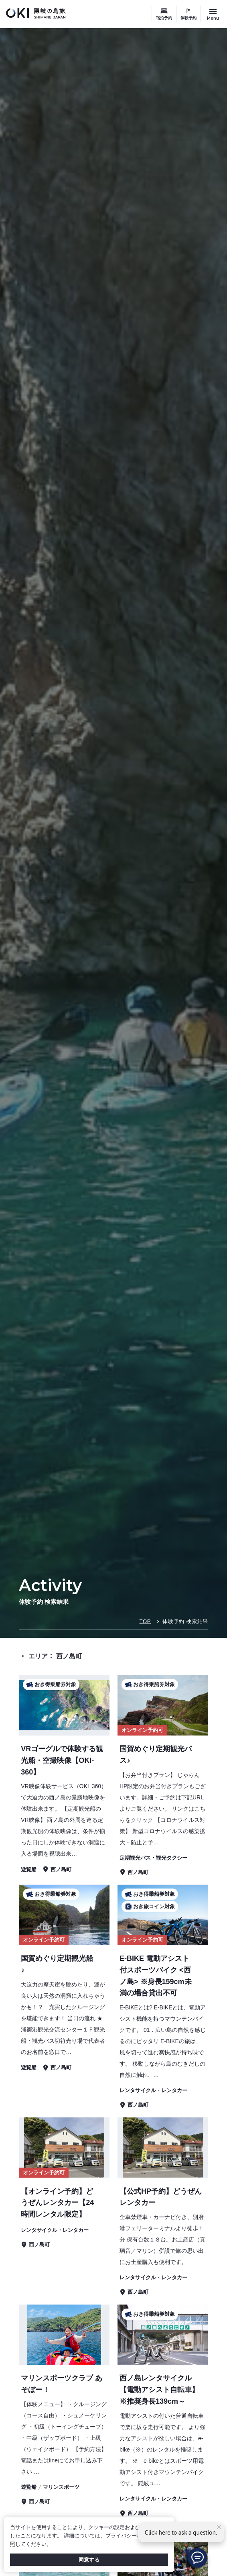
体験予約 (188, 18)
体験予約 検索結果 (185, 1621)
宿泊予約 (164, 18)
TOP (145, 1621)
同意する (89, 2560)
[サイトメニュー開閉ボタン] (213, 14)
